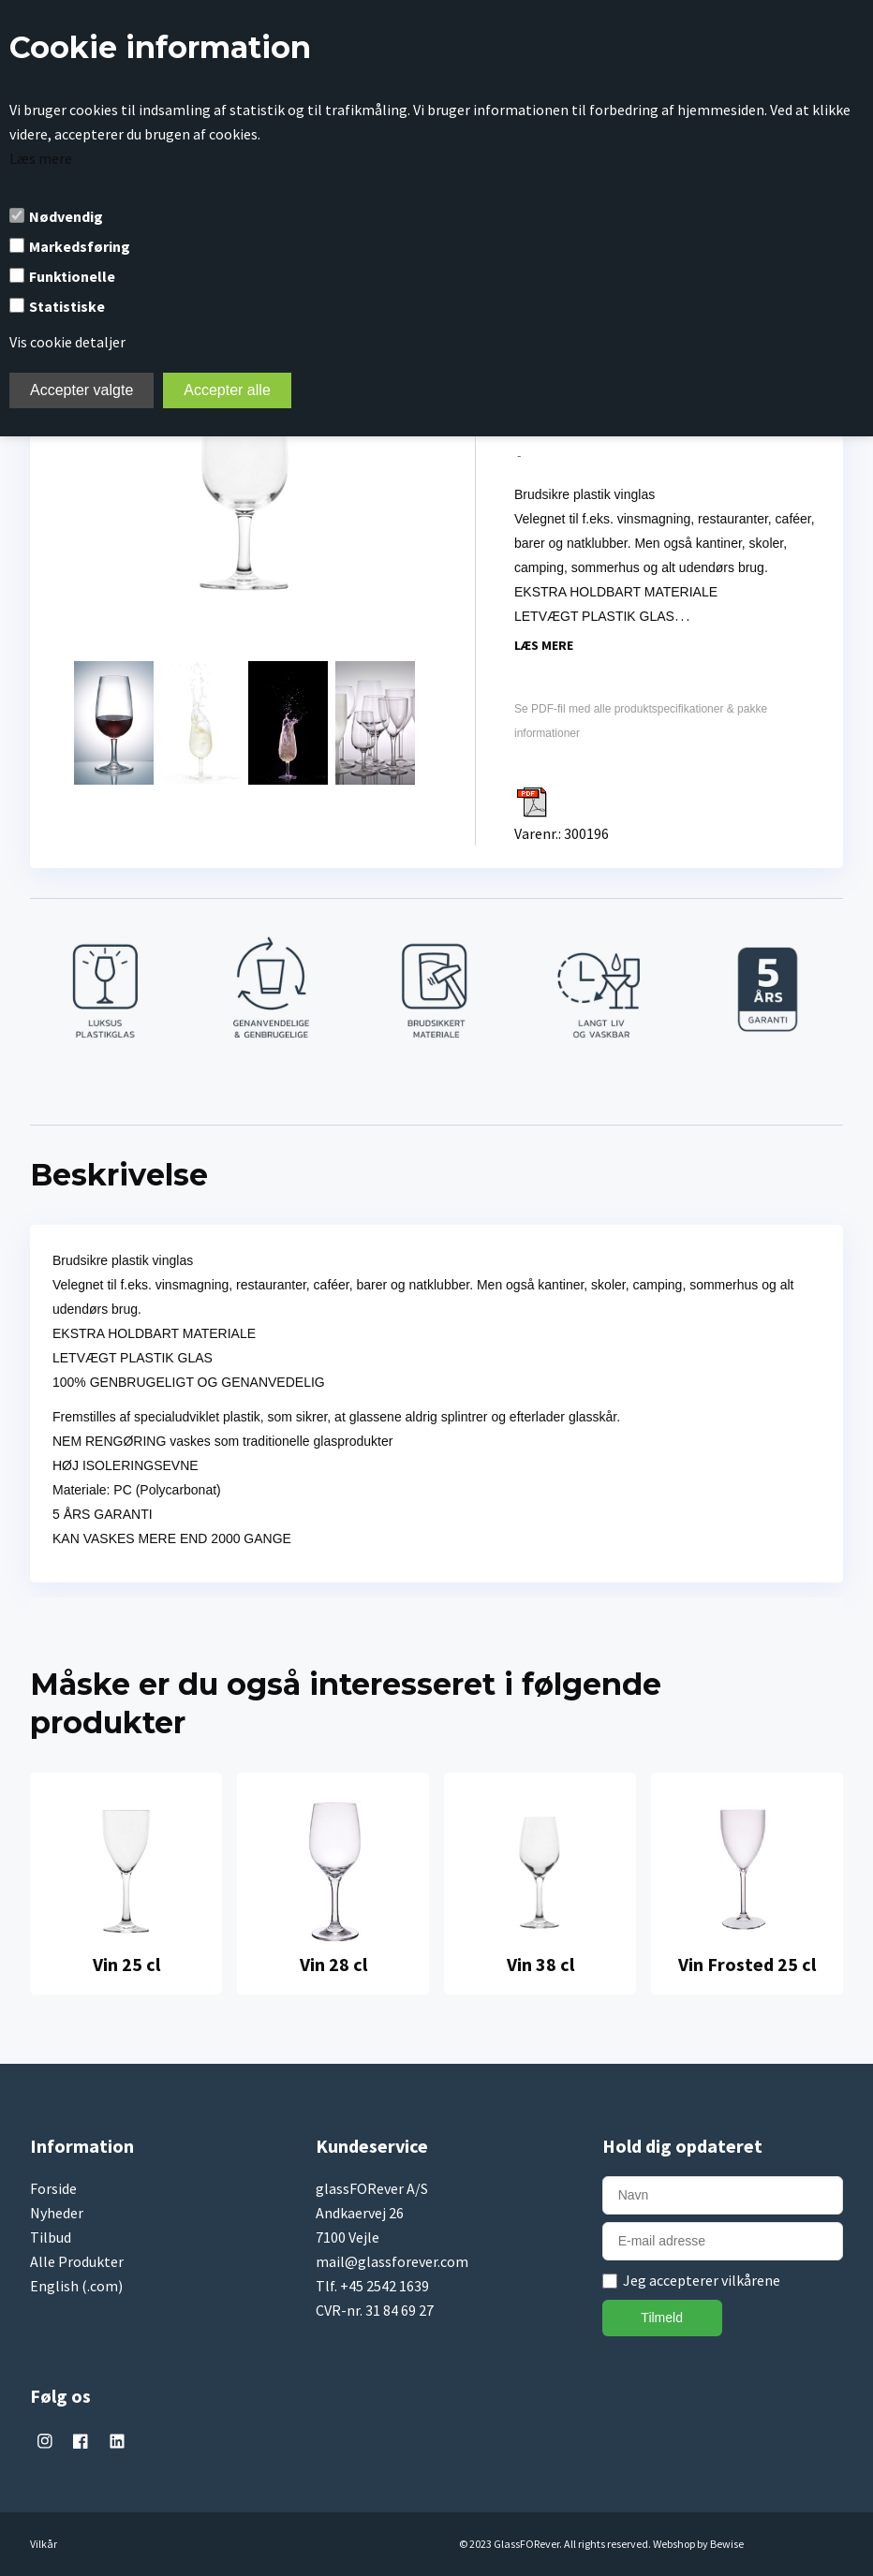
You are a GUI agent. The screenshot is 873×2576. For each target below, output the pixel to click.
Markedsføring (79, 246)
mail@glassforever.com (392, 2261)
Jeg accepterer (701, 2280)
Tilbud (50, 2237)
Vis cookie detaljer (67, 341)
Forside (53, 2188)
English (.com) (76, 2285)
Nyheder (56, 2212)
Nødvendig (66, 216)
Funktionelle (72, 276)
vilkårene (750, 2280)
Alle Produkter (77, 2261)
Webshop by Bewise (698, 2544)
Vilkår (43, 2544)
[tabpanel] (126, 1884)
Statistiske (67, 306)
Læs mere (40, 158)
